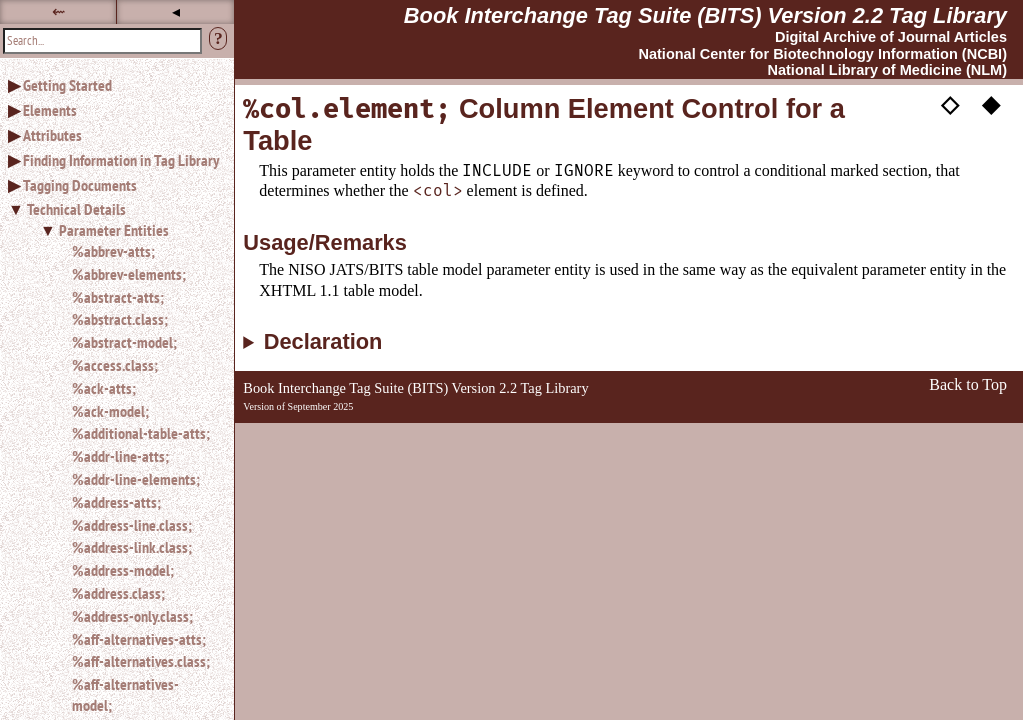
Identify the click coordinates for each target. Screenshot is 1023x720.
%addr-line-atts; (120, 456)
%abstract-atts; (118, 297)
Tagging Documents (80, 185)
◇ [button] (950, 103)
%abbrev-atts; (113, 251)
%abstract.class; (120, 319)
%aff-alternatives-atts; (139, 639)
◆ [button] (991, 103)
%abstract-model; (124, 342)
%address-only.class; (132, 616)
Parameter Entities (114, 230)
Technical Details (76, 209)
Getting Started (67, 85)
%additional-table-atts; (141, 433)
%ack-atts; (104, 388)
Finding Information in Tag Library (121, 160)
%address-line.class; (132, 525)
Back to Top (968, 384)
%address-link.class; (132, 547)
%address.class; (118, 593)
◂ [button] (176, 11)
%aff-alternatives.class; (141, 661)
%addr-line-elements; (136, 479)
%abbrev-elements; (129, 274)
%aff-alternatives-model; (125, 694)
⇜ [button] (58, 11)
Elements (50, 110)
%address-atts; (116, 502)
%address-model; (123, 570)
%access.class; (115, 365)
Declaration (323, 342)
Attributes (52, 135)
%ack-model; (110, 411)
